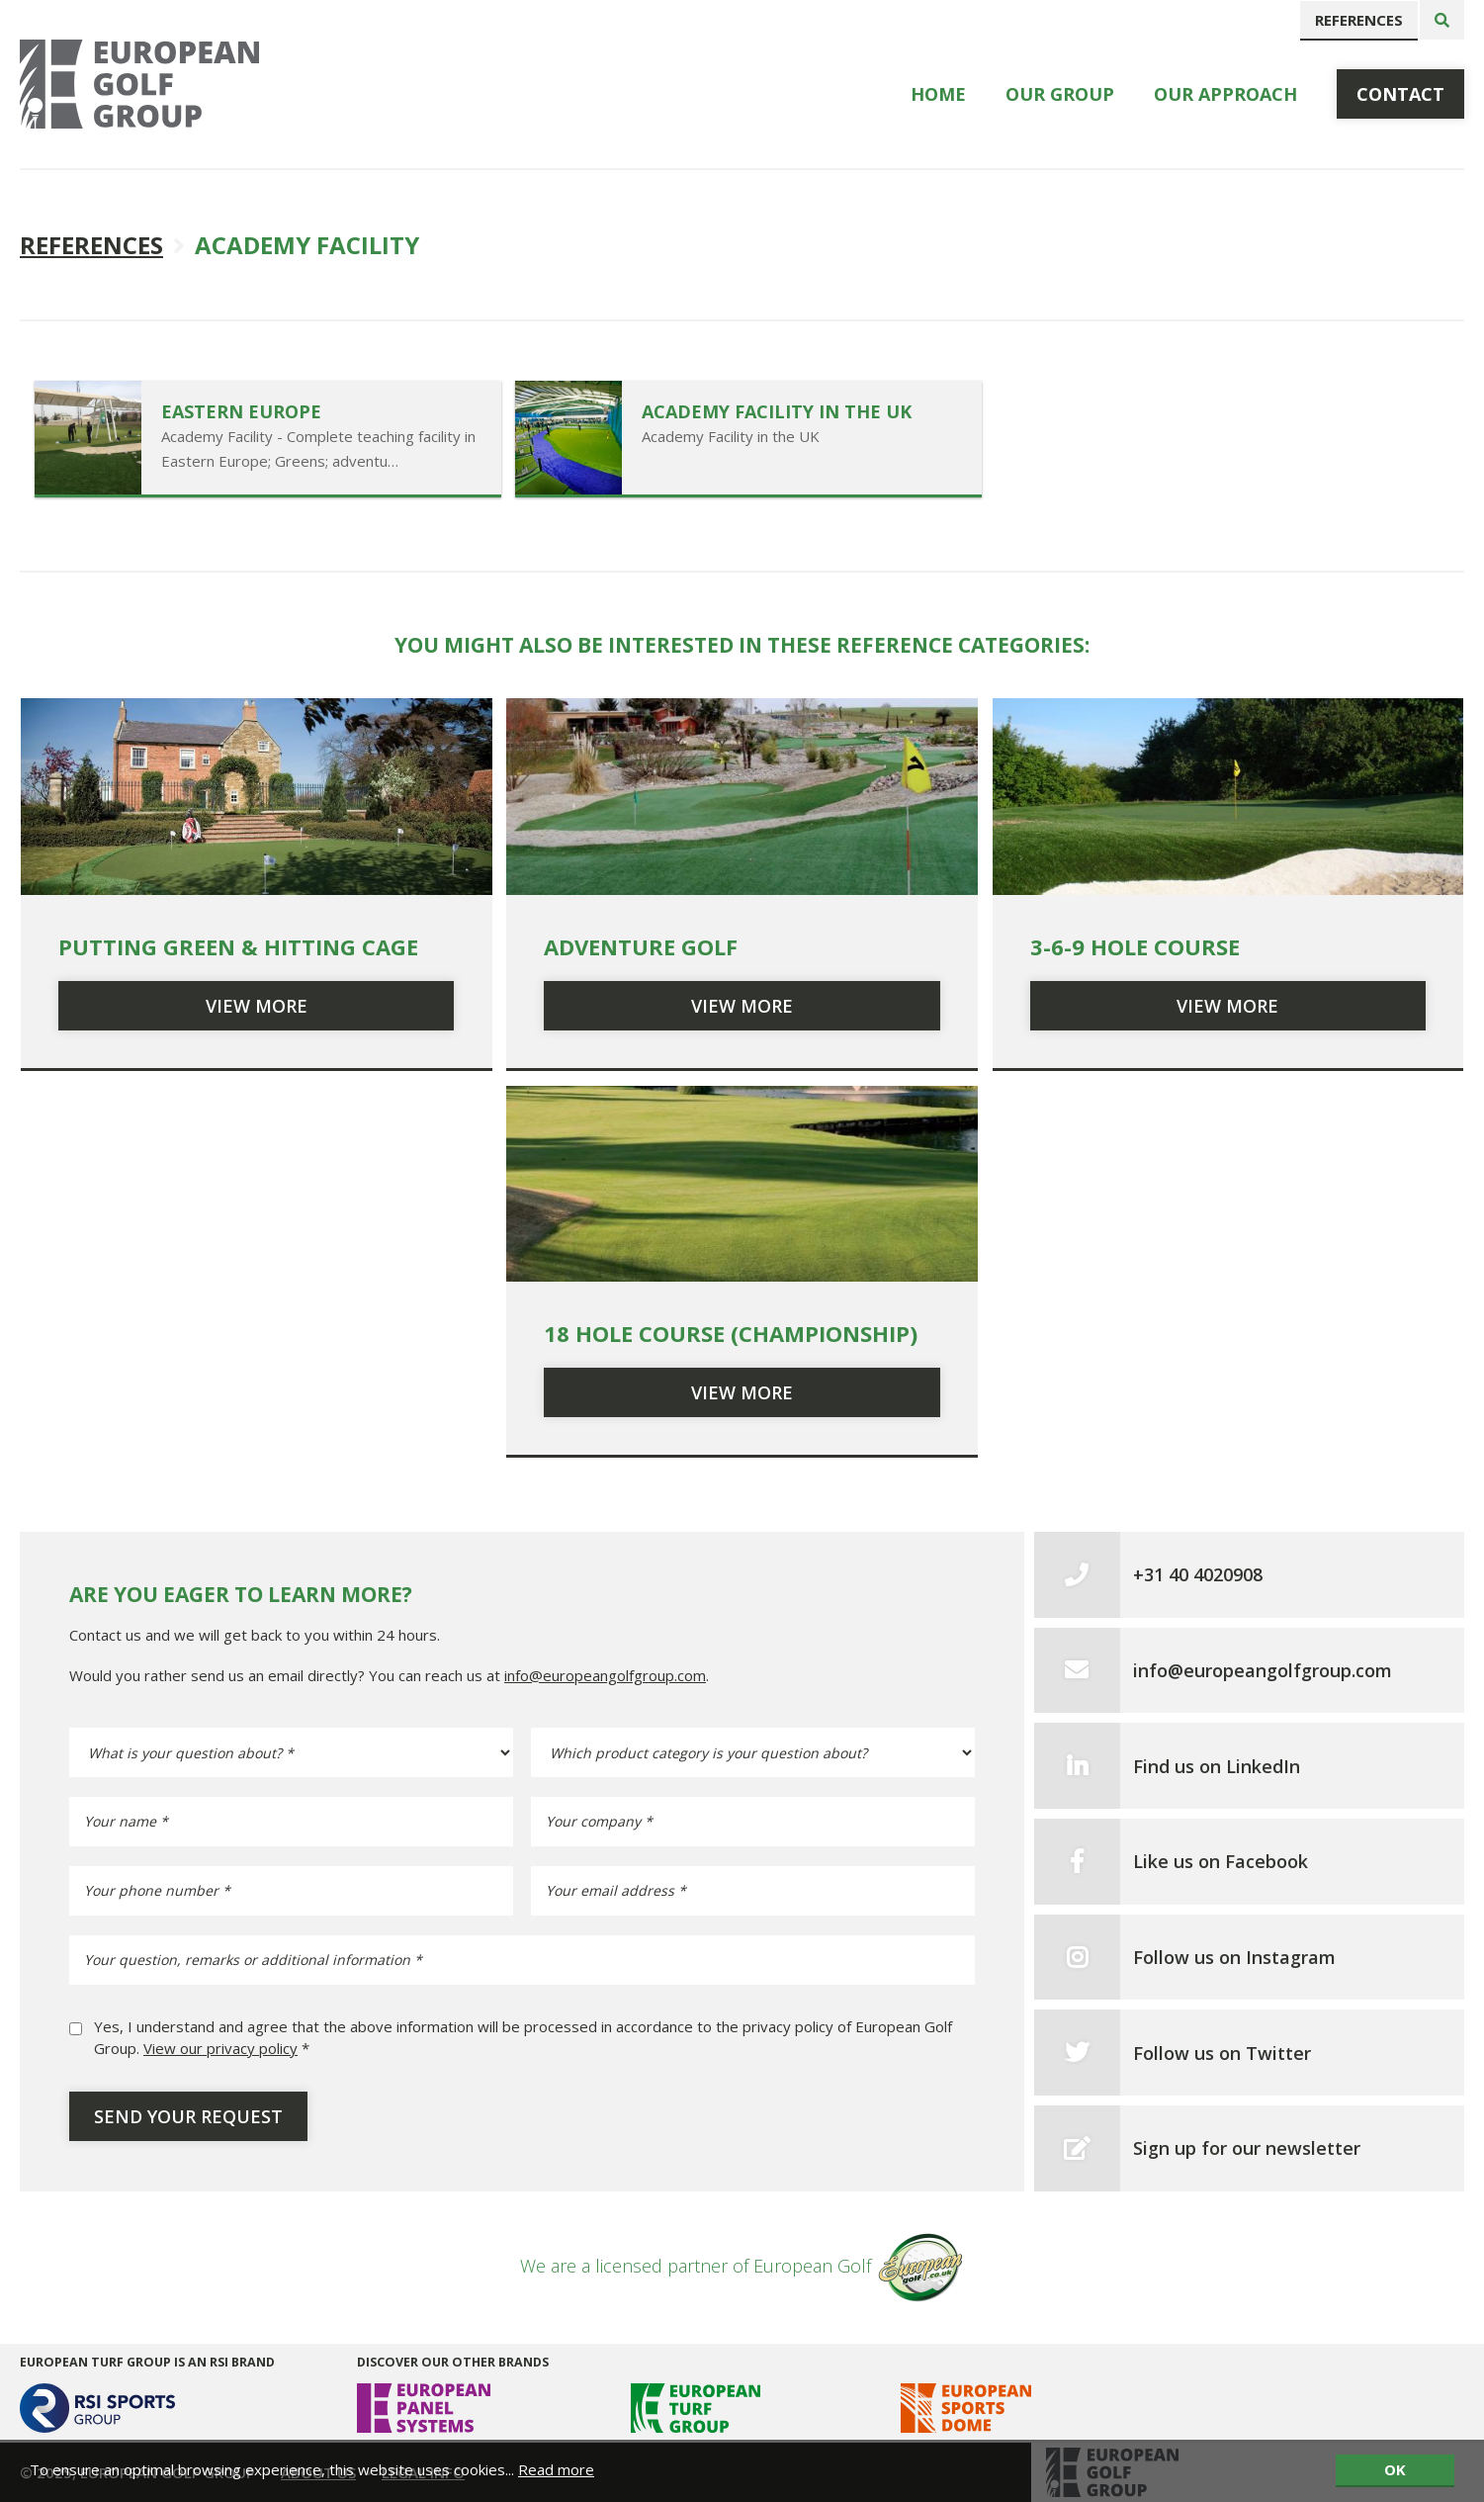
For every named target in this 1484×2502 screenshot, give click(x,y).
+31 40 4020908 (1198, 1574)
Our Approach (1225, 94)
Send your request (188, 2116)
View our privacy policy (220, 2048)
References (1359, 20)
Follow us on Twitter (1222, 2053)
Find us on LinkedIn (1216, 1766)
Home (938, 94)
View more (256, 1006)
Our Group (1059, 94)
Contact (1400, 94)
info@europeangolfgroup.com (605, 1675)
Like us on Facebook (1220, 1861)
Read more (556, 2469)
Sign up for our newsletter (1246, 2148)
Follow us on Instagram (1234, 1957)
